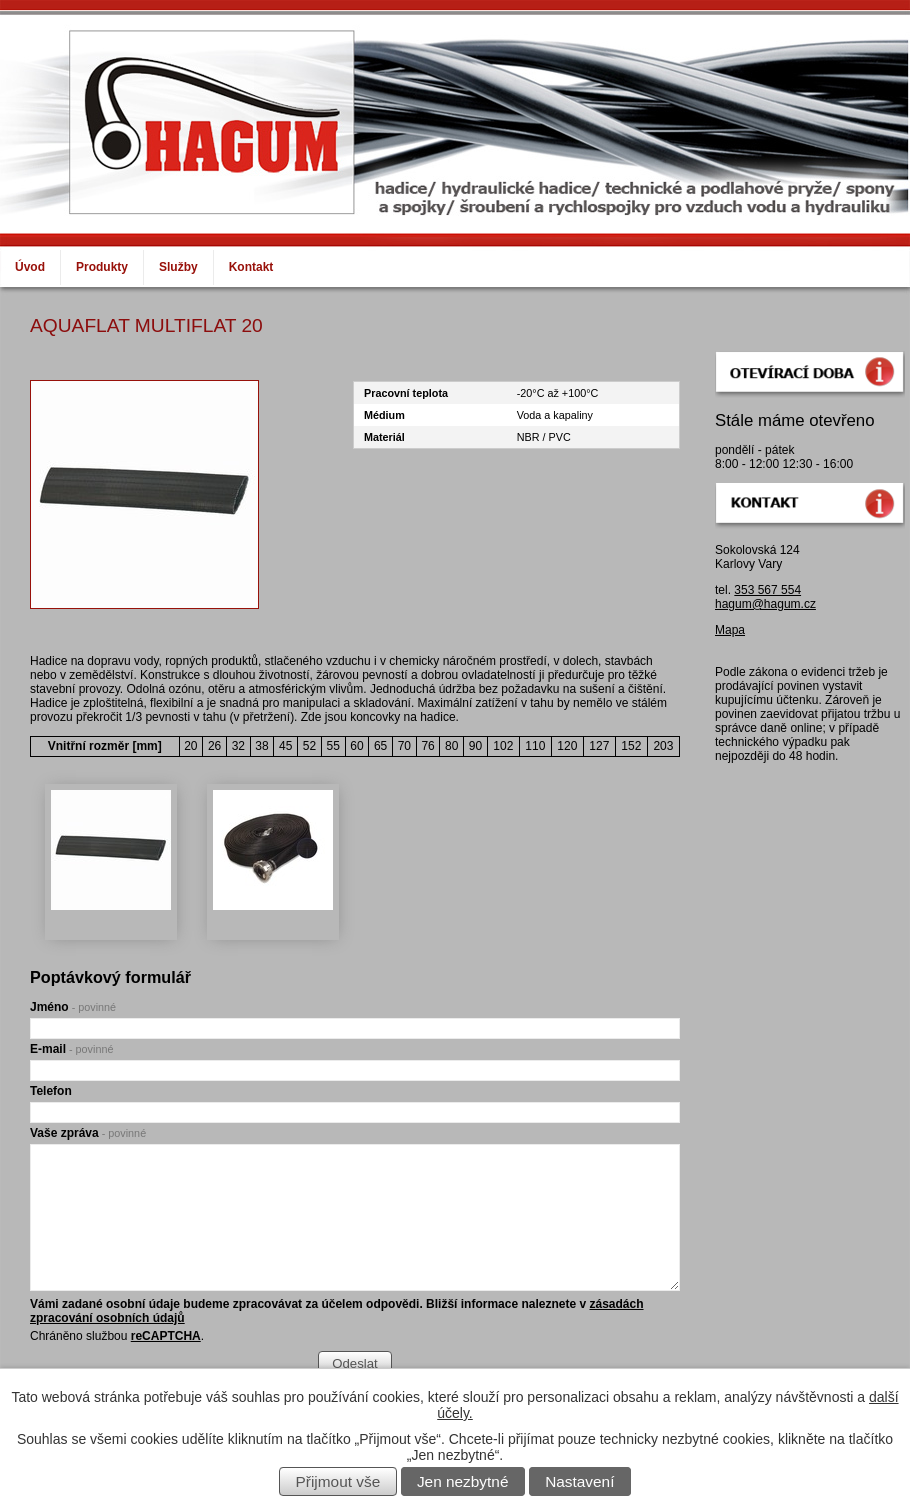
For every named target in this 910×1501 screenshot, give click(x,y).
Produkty (102, 267)
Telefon (51, 1091)
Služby (178, 267)
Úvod (30, 267)
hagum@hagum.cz (765, 604)
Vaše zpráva (88, 1133)
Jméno (73, 1007)
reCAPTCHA (166, 1336)
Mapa (730, 630)
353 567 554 (767, 590)
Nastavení (579, 1481)
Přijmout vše (338, 1481)
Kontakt (251, 267)
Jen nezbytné (463, 1481)
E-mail (71, 1049)
